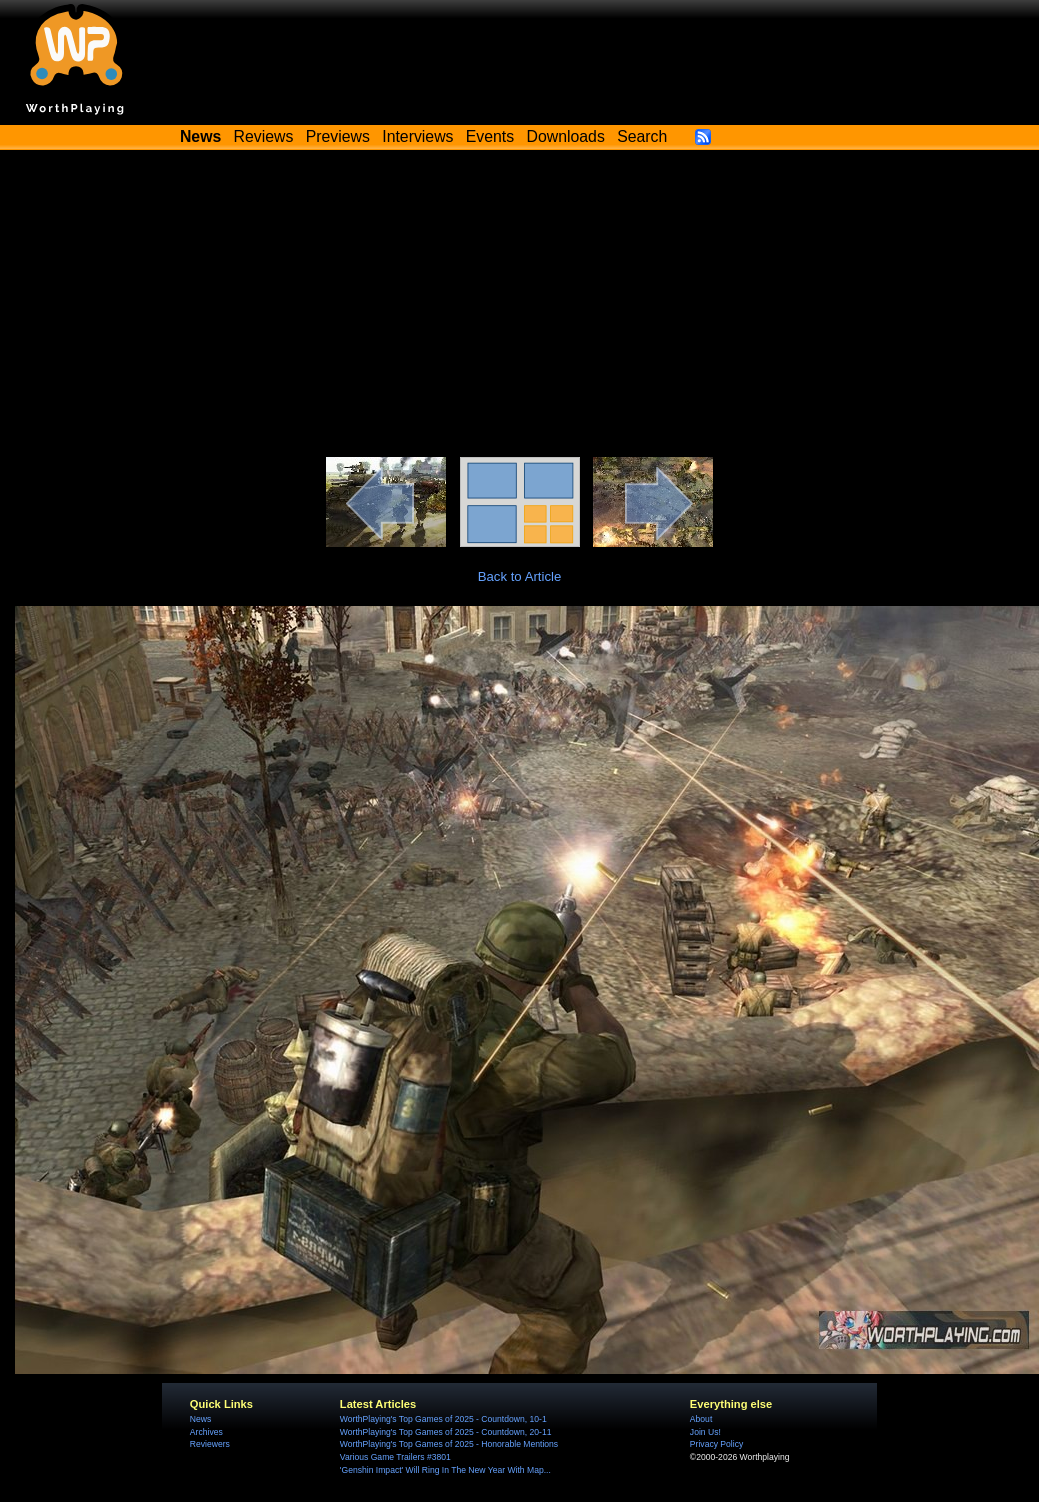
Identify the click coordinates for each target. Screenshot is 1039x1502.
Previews (338, 136)
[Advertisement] (520, 307)
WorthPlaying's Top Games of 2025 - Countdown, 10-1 (443, 1419)
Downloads (566, 136)
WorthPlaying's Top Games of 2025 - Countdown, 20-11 (446, 1432)
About (701, 1419)
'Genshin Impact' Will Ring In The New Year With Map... (445, 1470)
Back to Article (520, 576)
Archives (206, 1432)
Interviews (417, 136)
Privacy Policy (716, 1444)
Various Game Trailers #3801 (395, 1457)
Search (642, 136)
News (200, 1419)
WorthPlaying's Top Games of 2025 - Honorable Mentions (449, 1444)
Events (490, 136)
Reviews (264, 136)
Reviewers (210, 1444)
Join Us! (705, 1432)
